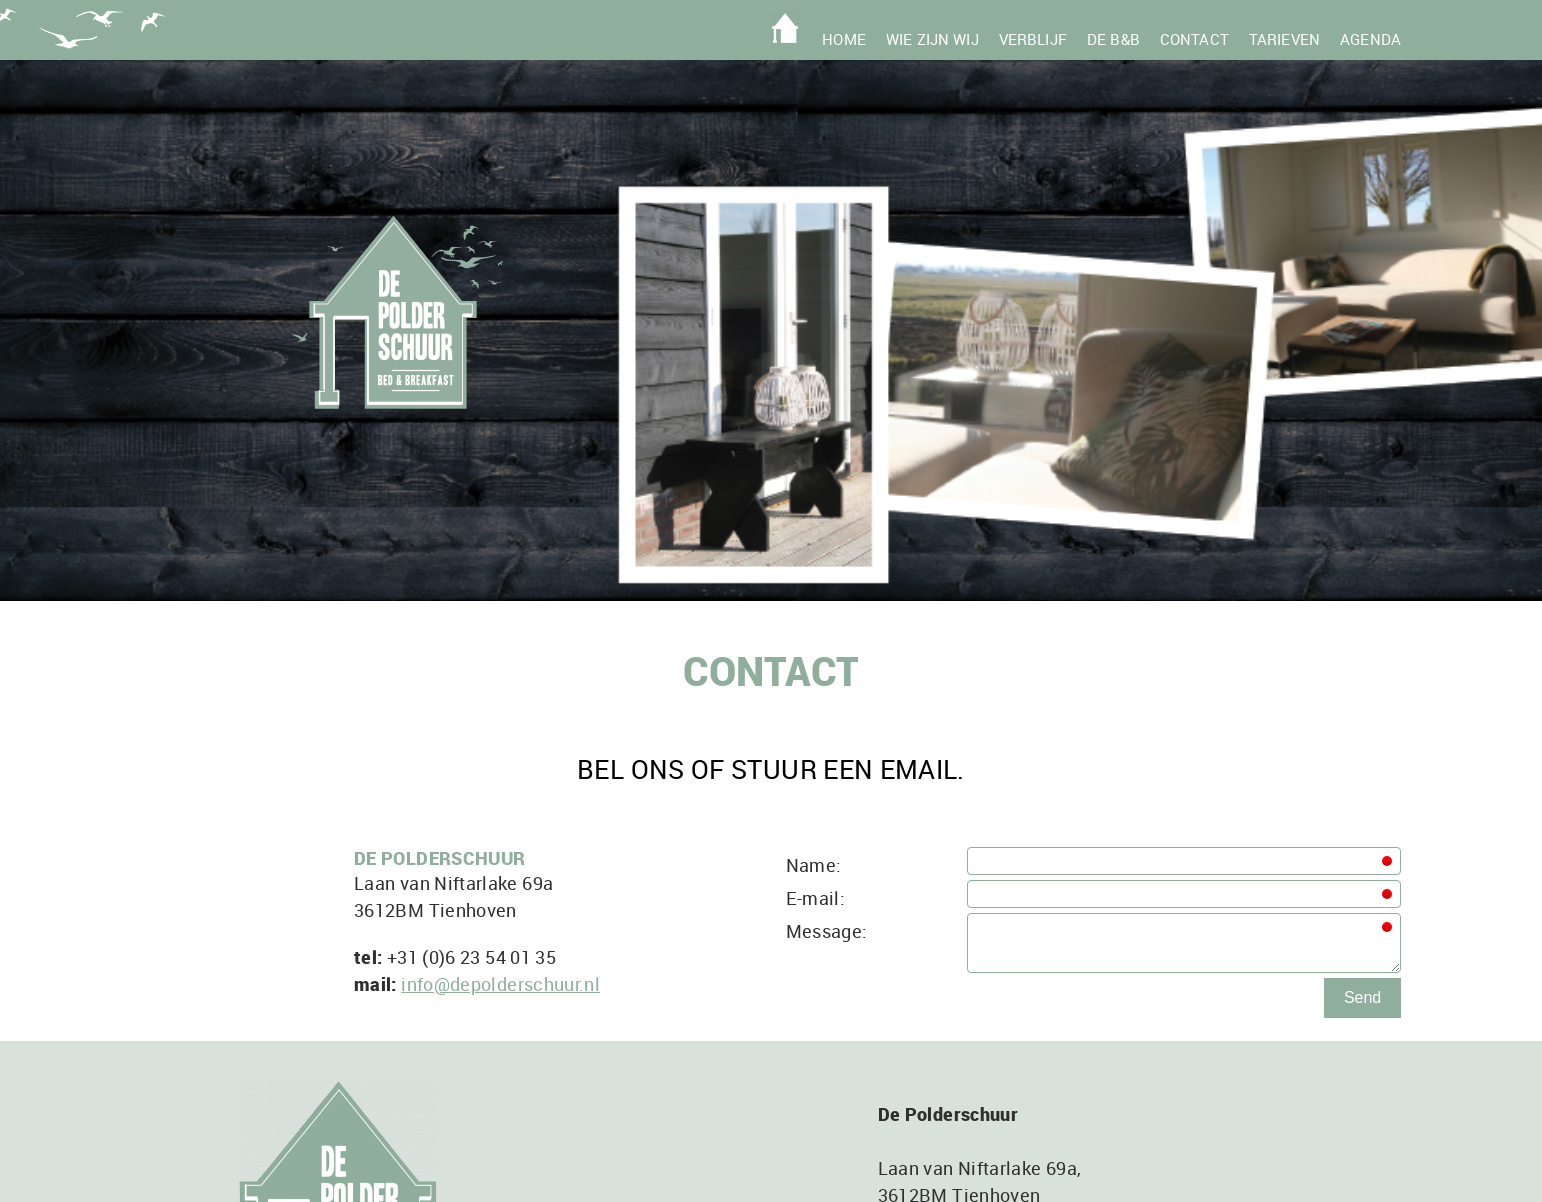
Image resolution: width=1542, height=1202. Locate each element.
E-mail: (816, 897)
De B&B (1113, 39)
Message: (827, 931)
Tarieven (1284, 39)
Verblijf (1033, 39)
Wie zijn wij (932, 39)
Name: (814, 864)
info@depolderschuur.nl (500, 984)
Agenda (1370, 39)
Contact (1194, 39)
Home (844, 39)
